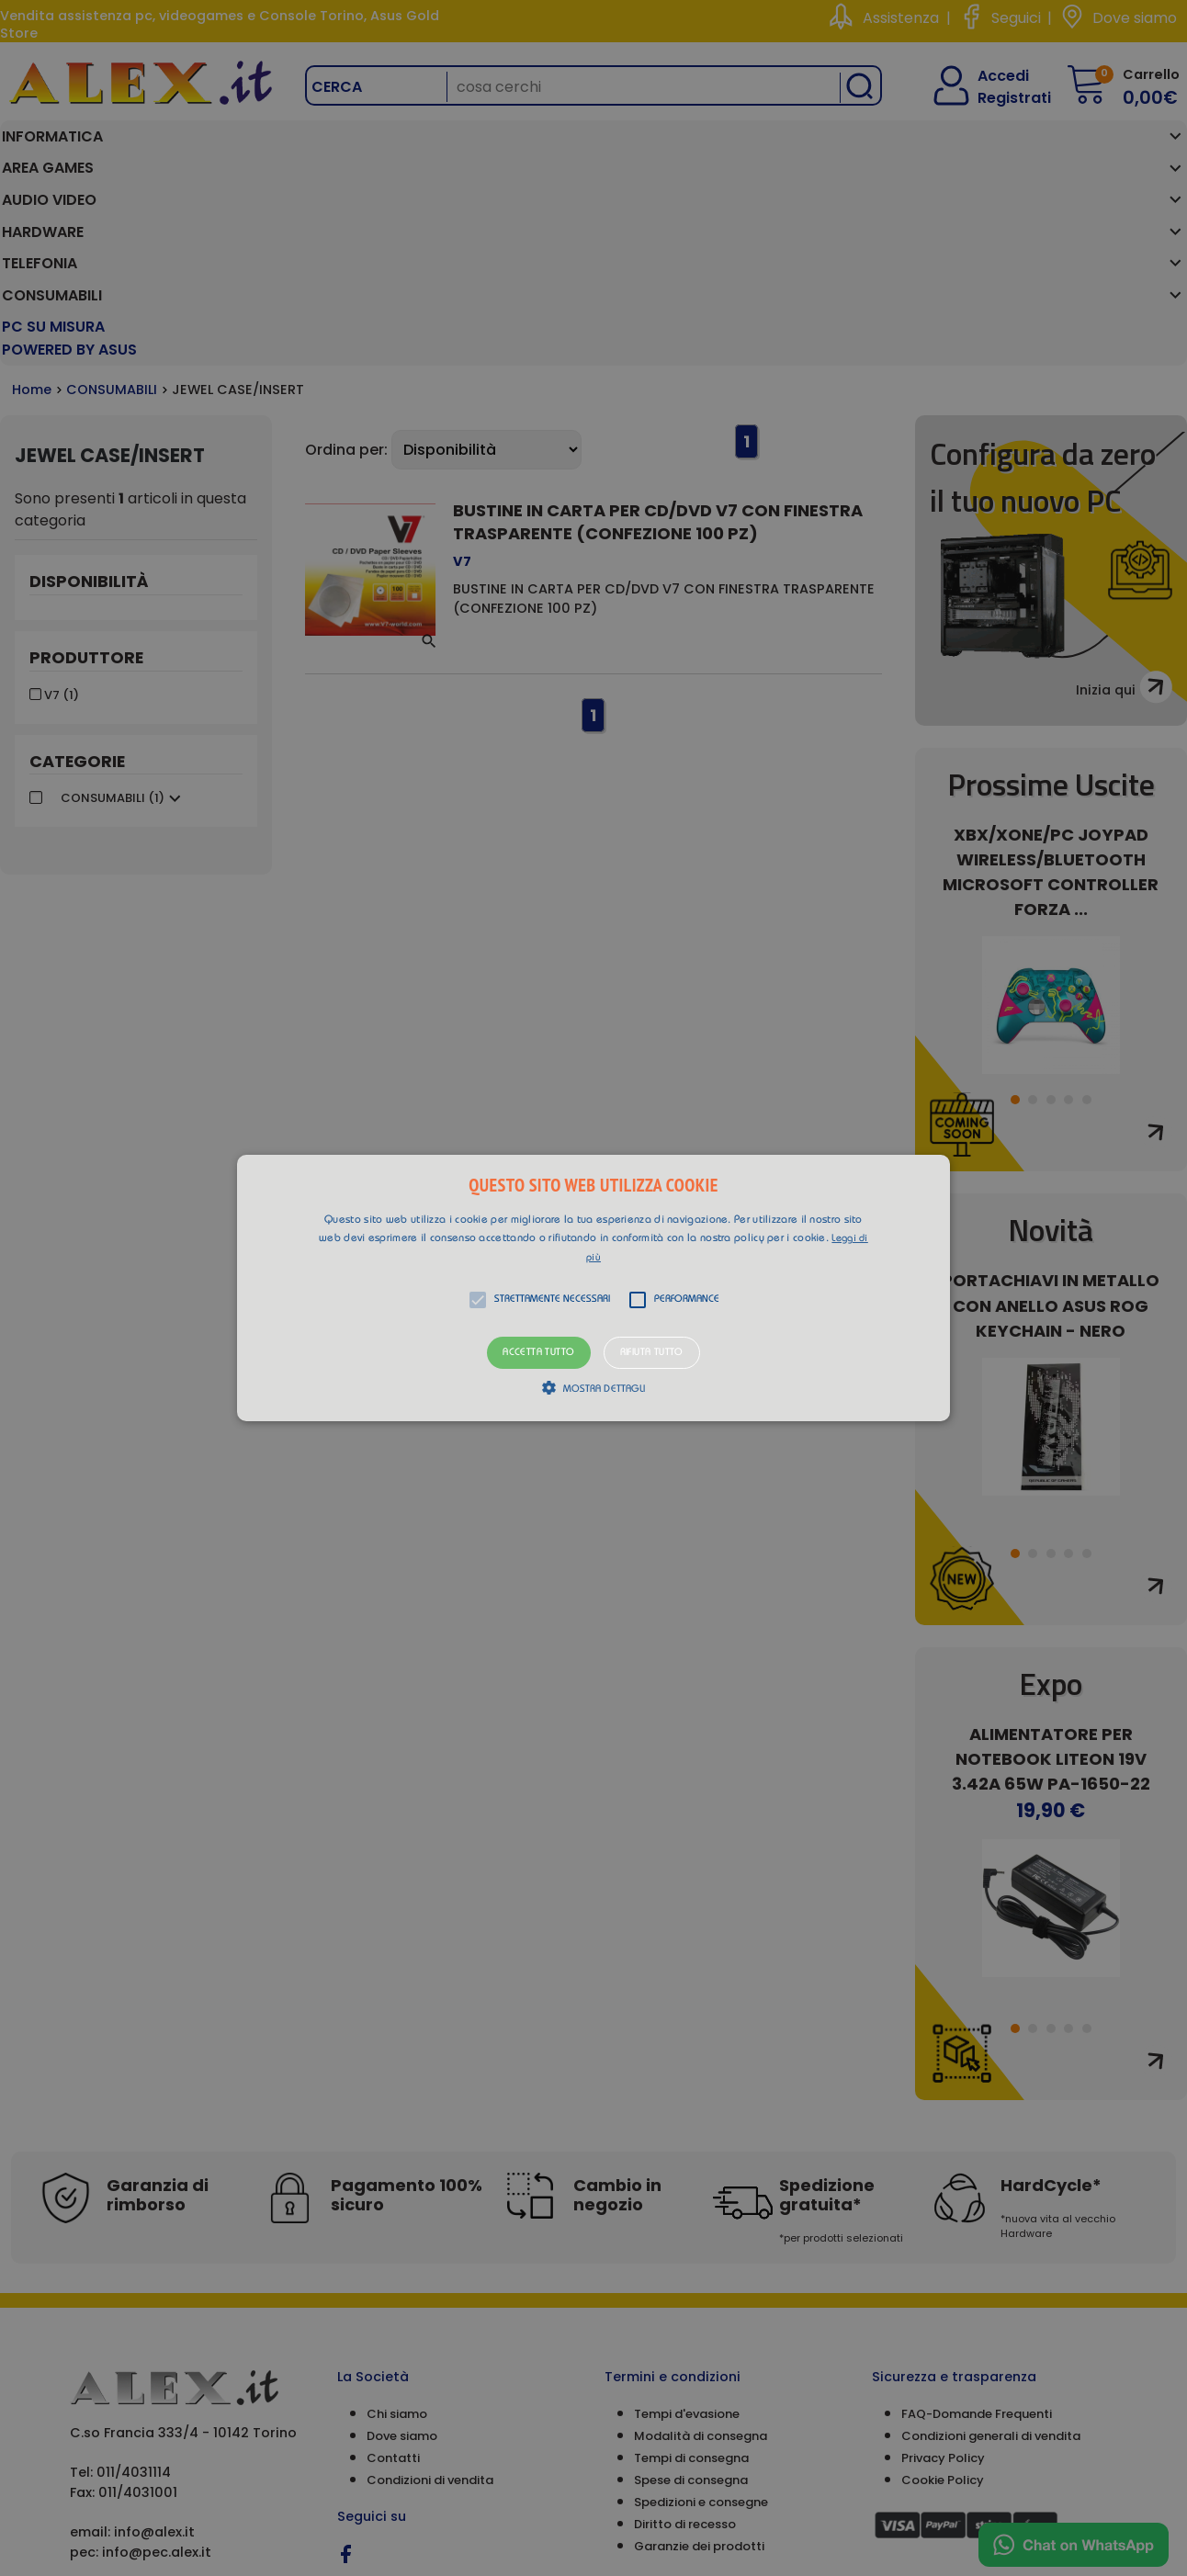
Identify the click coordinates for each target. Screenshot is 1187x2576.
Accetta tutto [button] (538, 1353)
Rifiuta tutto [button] (652, 1353)
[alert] (593, 1288)
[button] (593, 1288)
